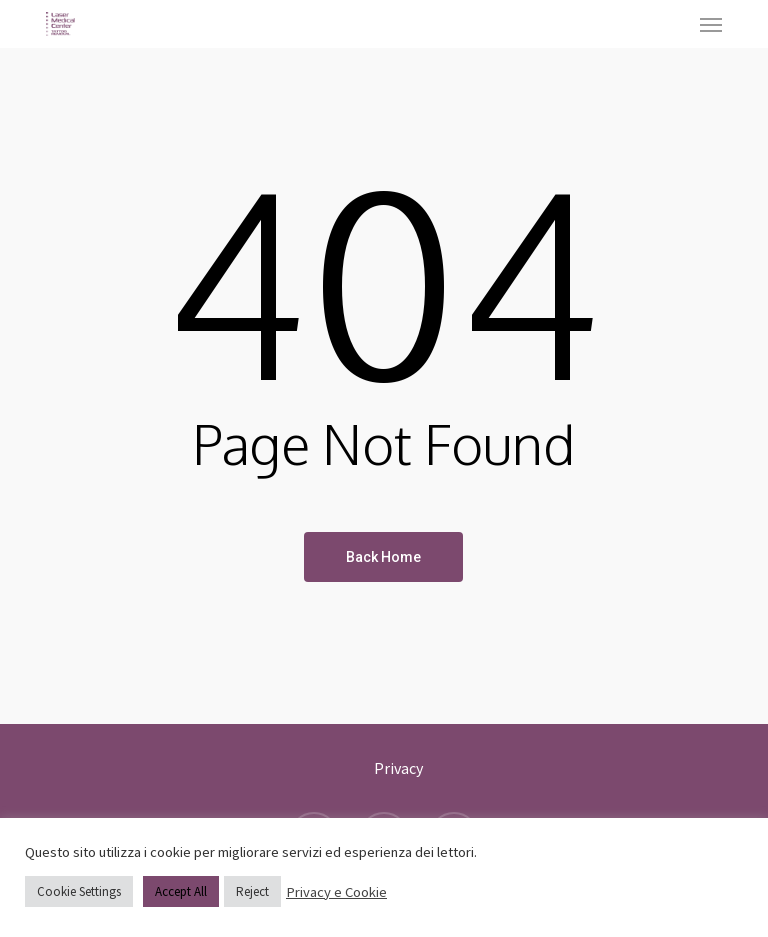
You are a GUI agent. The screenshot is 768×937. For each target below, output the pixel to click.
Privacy (398, 768)
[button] (711, 24)
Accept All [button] (181, 891)
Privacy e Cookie (336, 892)
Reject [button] (252, 891)
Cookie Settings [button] (79, 891)
